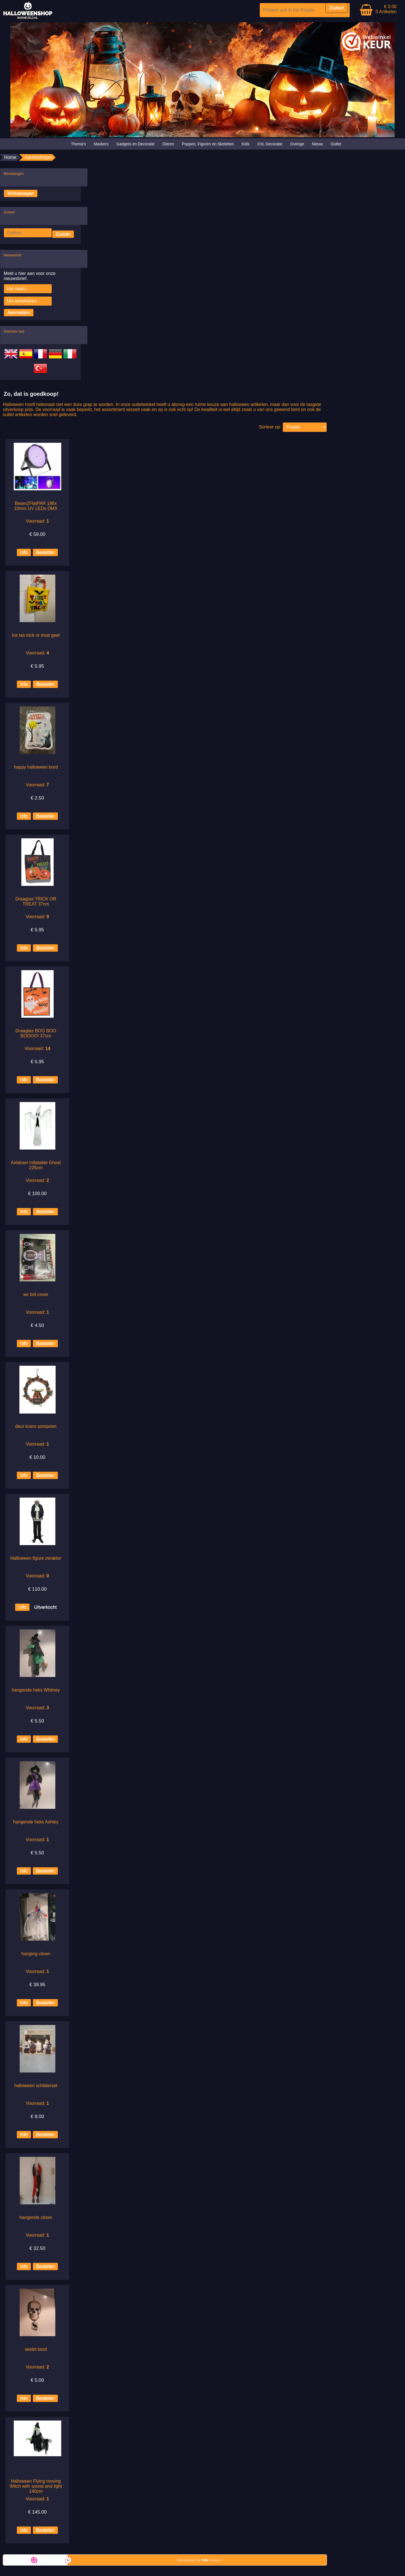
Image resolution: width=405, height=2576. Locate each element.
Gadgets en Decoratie (135, 144)
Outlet (336, 144)
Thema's (78, 144)
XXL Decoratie (270, 144)
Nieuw (317, 144)
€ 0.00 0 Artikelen (386, 9)
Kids (245, 144)
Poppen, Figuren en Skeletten (208, 144)
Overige (297, 144)
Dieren (168, 144)
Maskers (101, 144)
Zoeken (63, 234)
